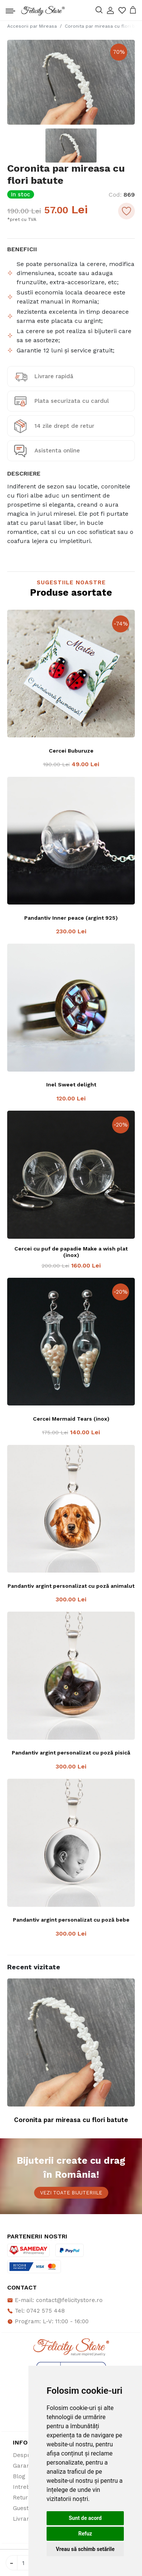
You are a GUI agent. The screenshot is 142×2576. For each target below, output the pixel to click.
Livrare (23, 2518)
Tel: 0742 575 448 (36, 2310)
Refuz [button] (85, 2534)
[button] (110, 10)
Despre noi (28, 2455)
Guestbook (28, 2508)
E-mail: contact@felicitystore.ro (55, 2300)
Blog (19, 2476)
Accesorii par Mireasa (32, 26)
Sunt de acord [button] (85, 2518)
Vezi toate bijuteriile (71, 2193)
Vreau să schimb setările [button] (85, 2549)
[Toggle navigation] (10, 9)
